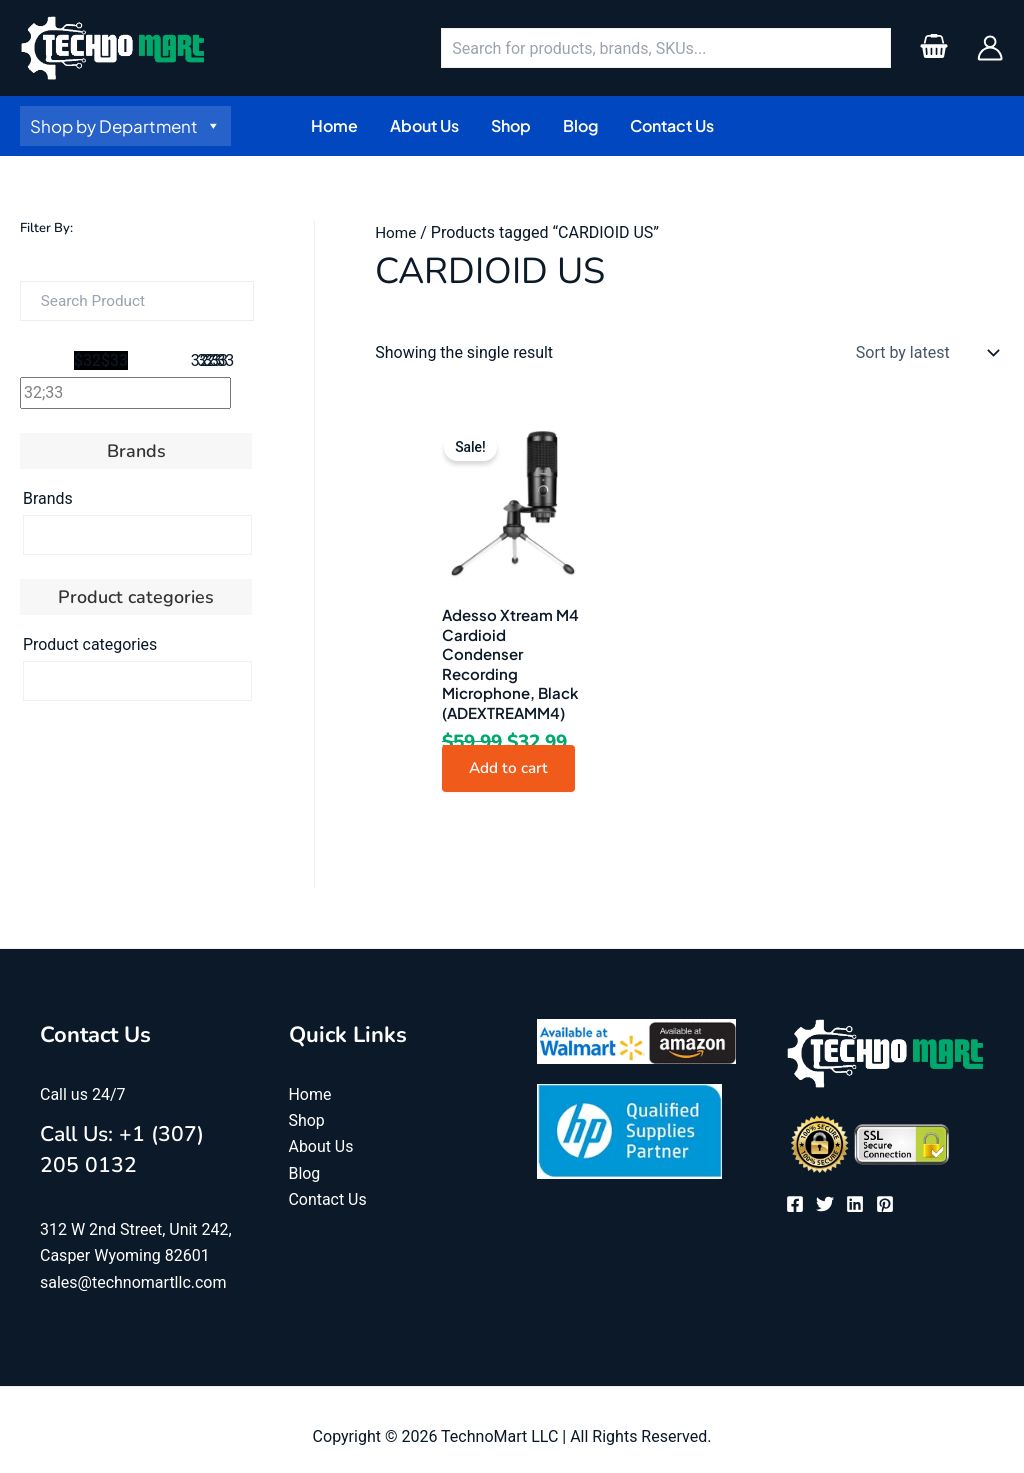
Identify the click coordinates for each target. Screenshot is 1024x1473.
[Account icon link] (990, 48)
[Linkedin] (855, 1206)
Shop (307, 1123)
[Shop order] (923, 353)
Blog (305, 1175)
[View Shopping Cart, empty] (933, 48)
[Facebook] (795, 1206)
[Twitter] (825, 1206)
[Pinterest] (885, 1206)
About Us (321, 1149)
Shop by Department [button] (125, 126)
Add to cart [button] (512, 770)
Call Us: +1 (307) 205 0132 (131, 1151)
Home (396, 232)
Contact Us (328, 1202)
